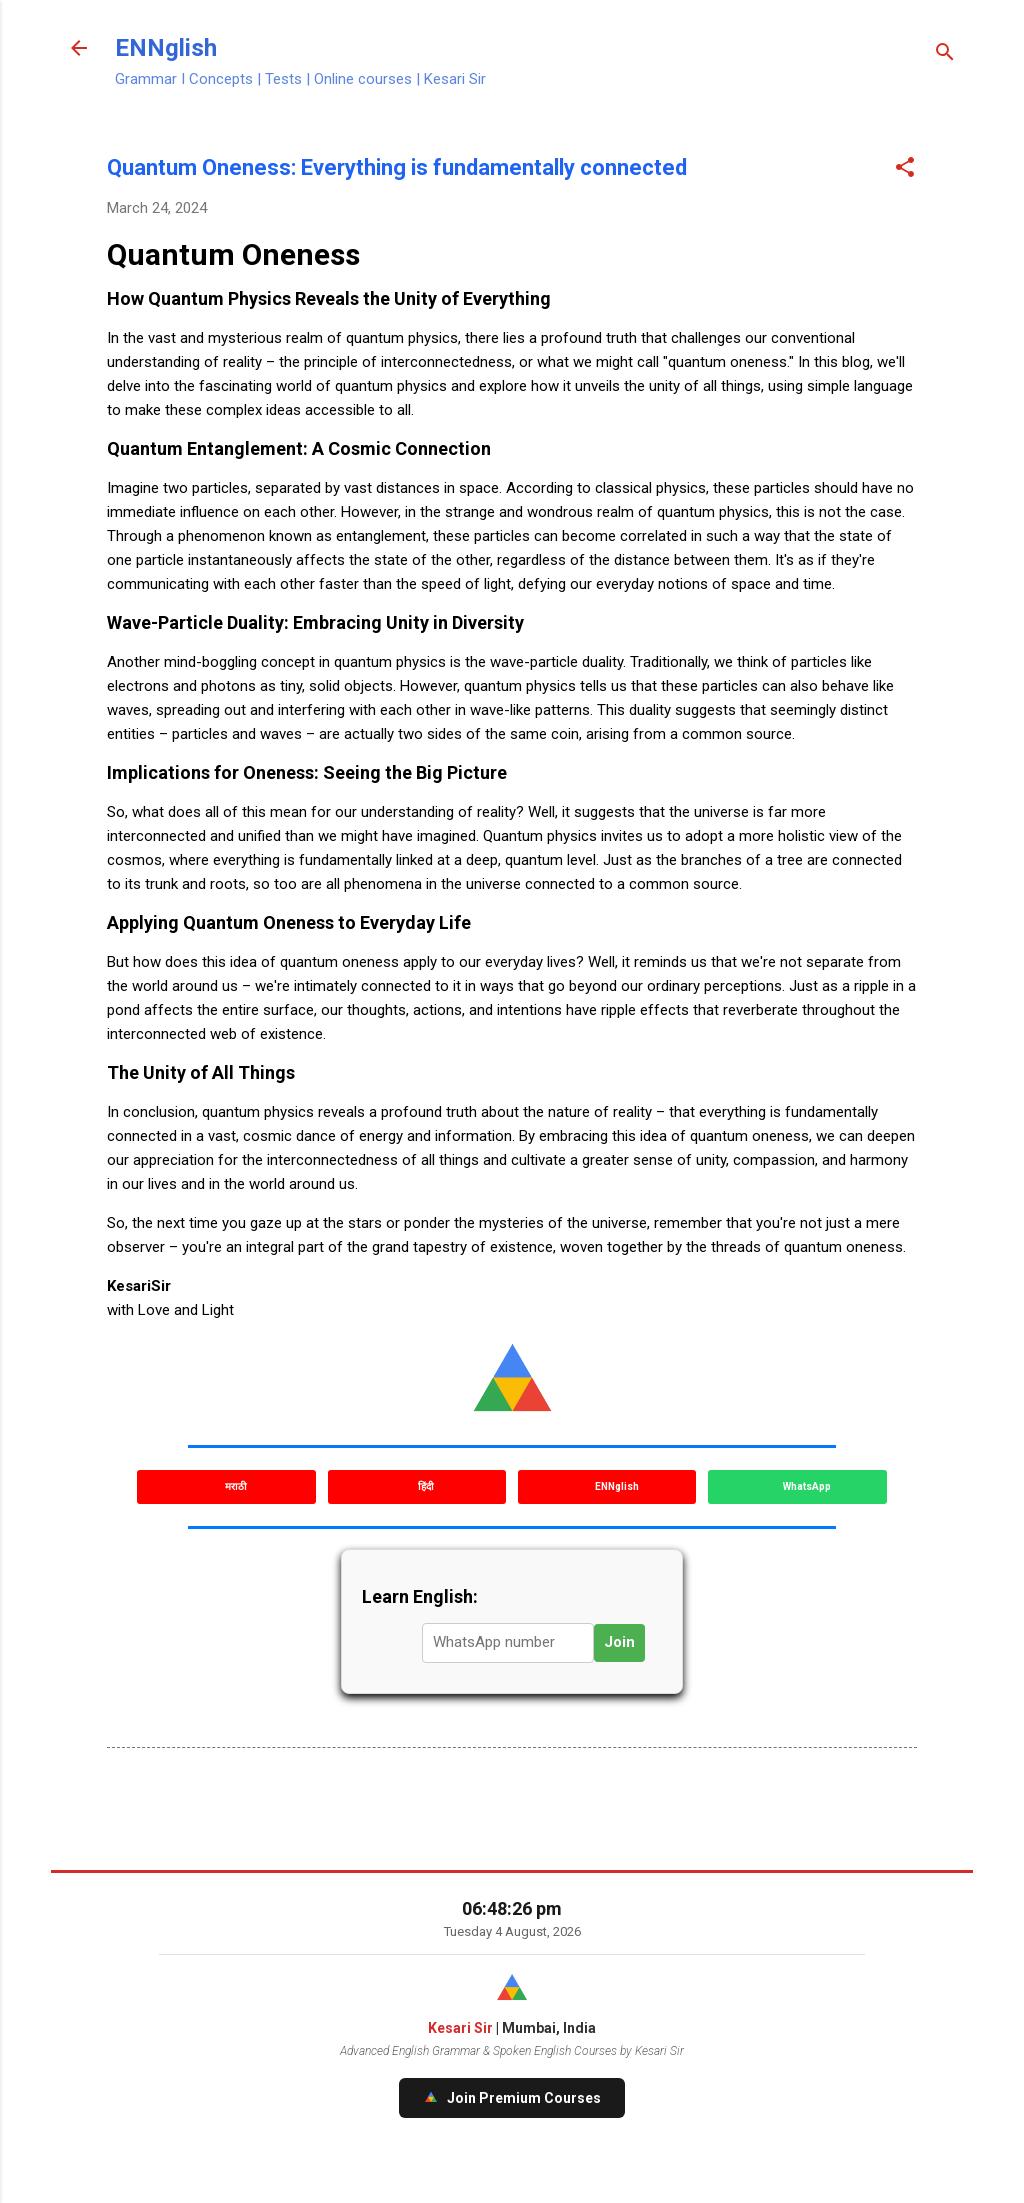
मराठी (235, 1486)
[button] (905, 169)
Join (619, 1642)
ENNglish (166, 48)
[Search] (945, 54)
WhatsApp (806, 1486)
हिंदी (425, 1486)
